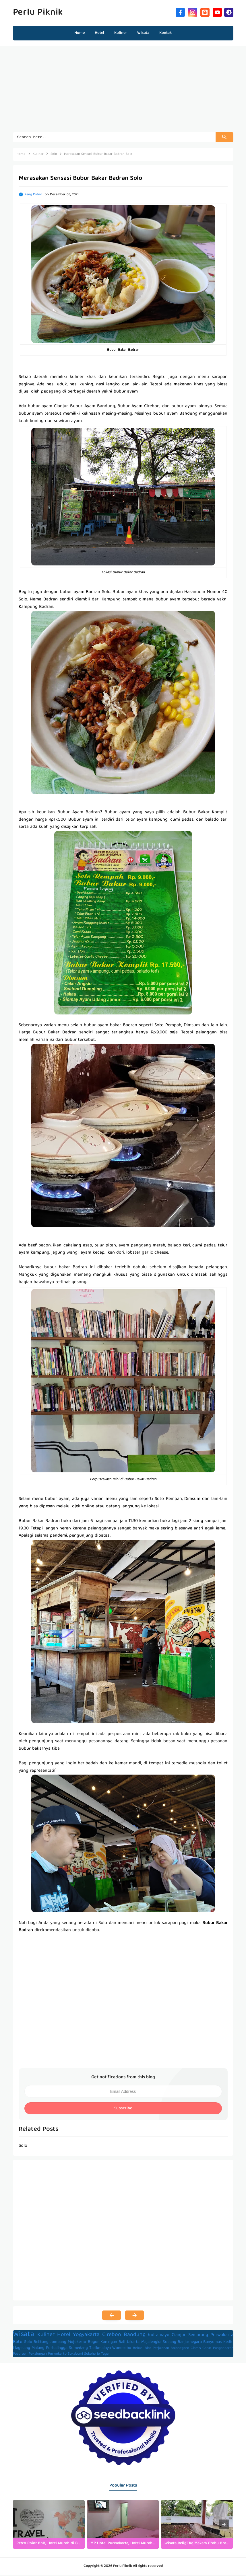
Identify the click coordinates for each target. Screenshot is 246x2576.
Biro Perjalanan (157, 2349)
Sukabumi (75, 2354)
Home (79, 33)
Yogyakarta (86, 2336)
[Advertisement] (123, 92)
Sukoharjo (92, 2354)
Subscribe (123, 2109)
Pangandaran (223, 2349)
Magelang (21, 2349)
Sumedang (78, 2349)
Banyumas (212, 2343)
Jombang (58, 2343)
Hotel (63, 2336)
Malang (38, 2349)
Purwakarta (221, 2336)
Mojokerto (77, 2343)
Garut (206, 2349)
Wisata (23, 2335)
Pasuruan (20, 2354)
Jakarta (133, 2343)
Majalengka (151, 2343)
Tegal (105, 2354)
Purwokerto (57, 2354)
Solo (28, 2343)
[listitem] (49, 2525)
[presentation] (224, 2525)
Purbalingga (56, 2349)
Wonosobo (121, 2349)
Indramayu (158, 2336)
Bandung (135, 2336)
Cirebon (111, 2336)
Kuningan (108, 2343)
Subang (169, 2343)
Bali (122, 2343)
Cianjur (179, 2336)
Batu (17, 2343)
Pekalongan (38, 2354)
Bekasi (138, 2349)
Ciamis (196, 2349)
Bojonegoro (180, 2349)
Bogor (93, 2343)
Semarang (198, 2336)
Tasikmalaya (100, 2349)
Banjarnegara (190, 2343)
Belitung (41, 2343)
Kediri (228, 2343)
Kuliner (46, 2336)
